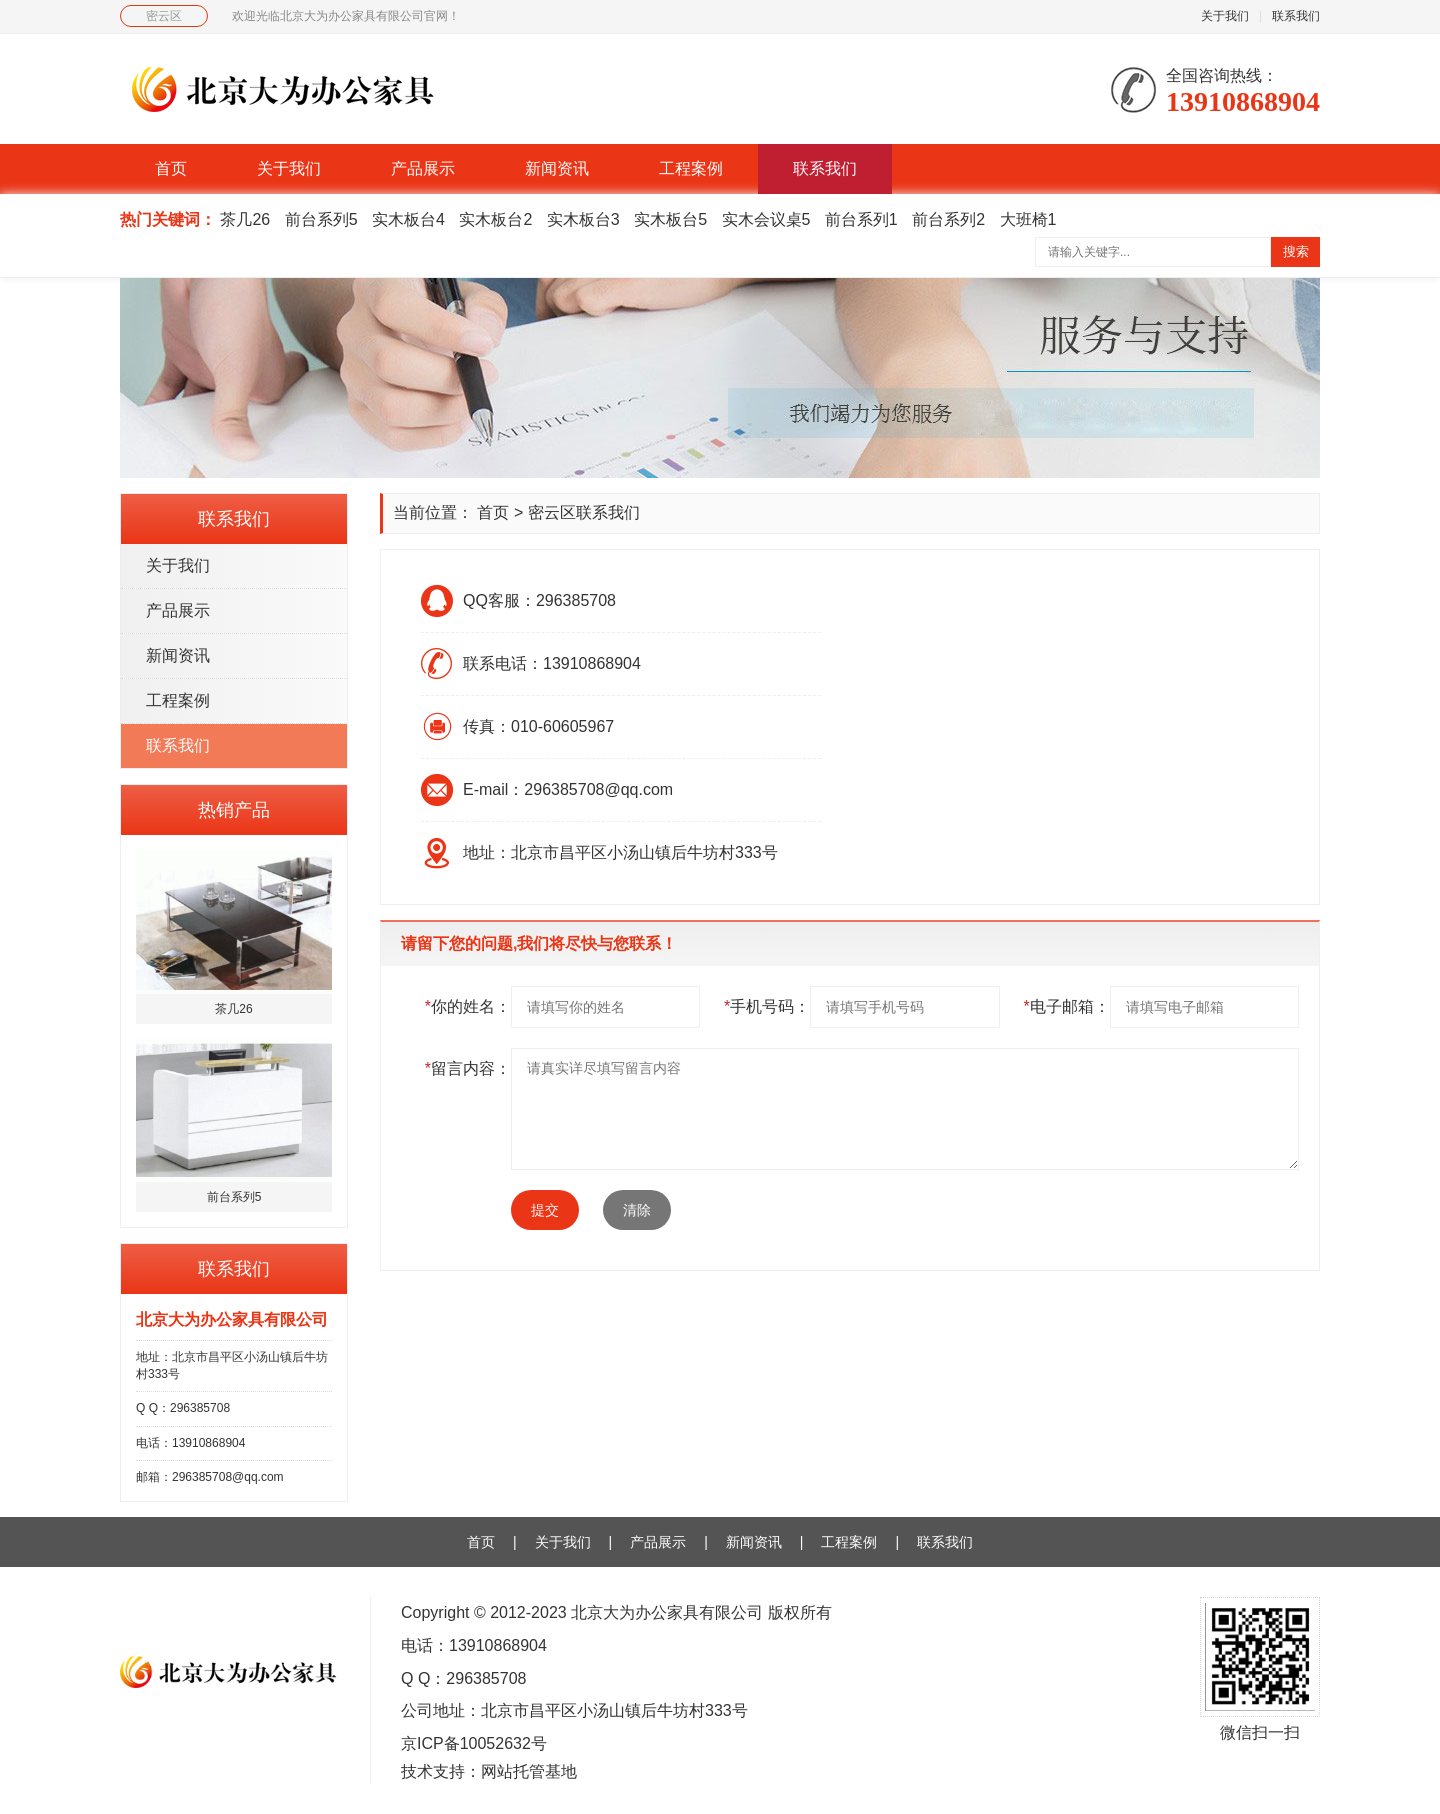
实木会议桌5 (766, 219)
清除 (637, 1210)
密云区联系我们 (584, 512)
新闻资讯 (557, 168)
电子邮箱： (1066, 1006)
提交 (545, 1210)
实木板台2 (495, 219)
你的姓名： (468, 1006)
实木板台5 (670, 219)
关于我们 (1225, 16)
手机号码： (767, 1006)
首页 (171, 168)
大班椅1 (1028, 219)
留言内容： (468, 1068)
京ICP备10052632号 (474, 1743)
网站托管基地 (529, 1771)
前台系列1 (861, 219)
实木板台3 (583, 219)
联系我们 (1296, 16)
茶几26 (245, 219)
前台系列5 (321, 219)
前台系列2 (948, 219)
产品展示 (423, 168)
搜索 (1296, 251)
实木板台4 (408, 219)
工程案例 (691, 168)
